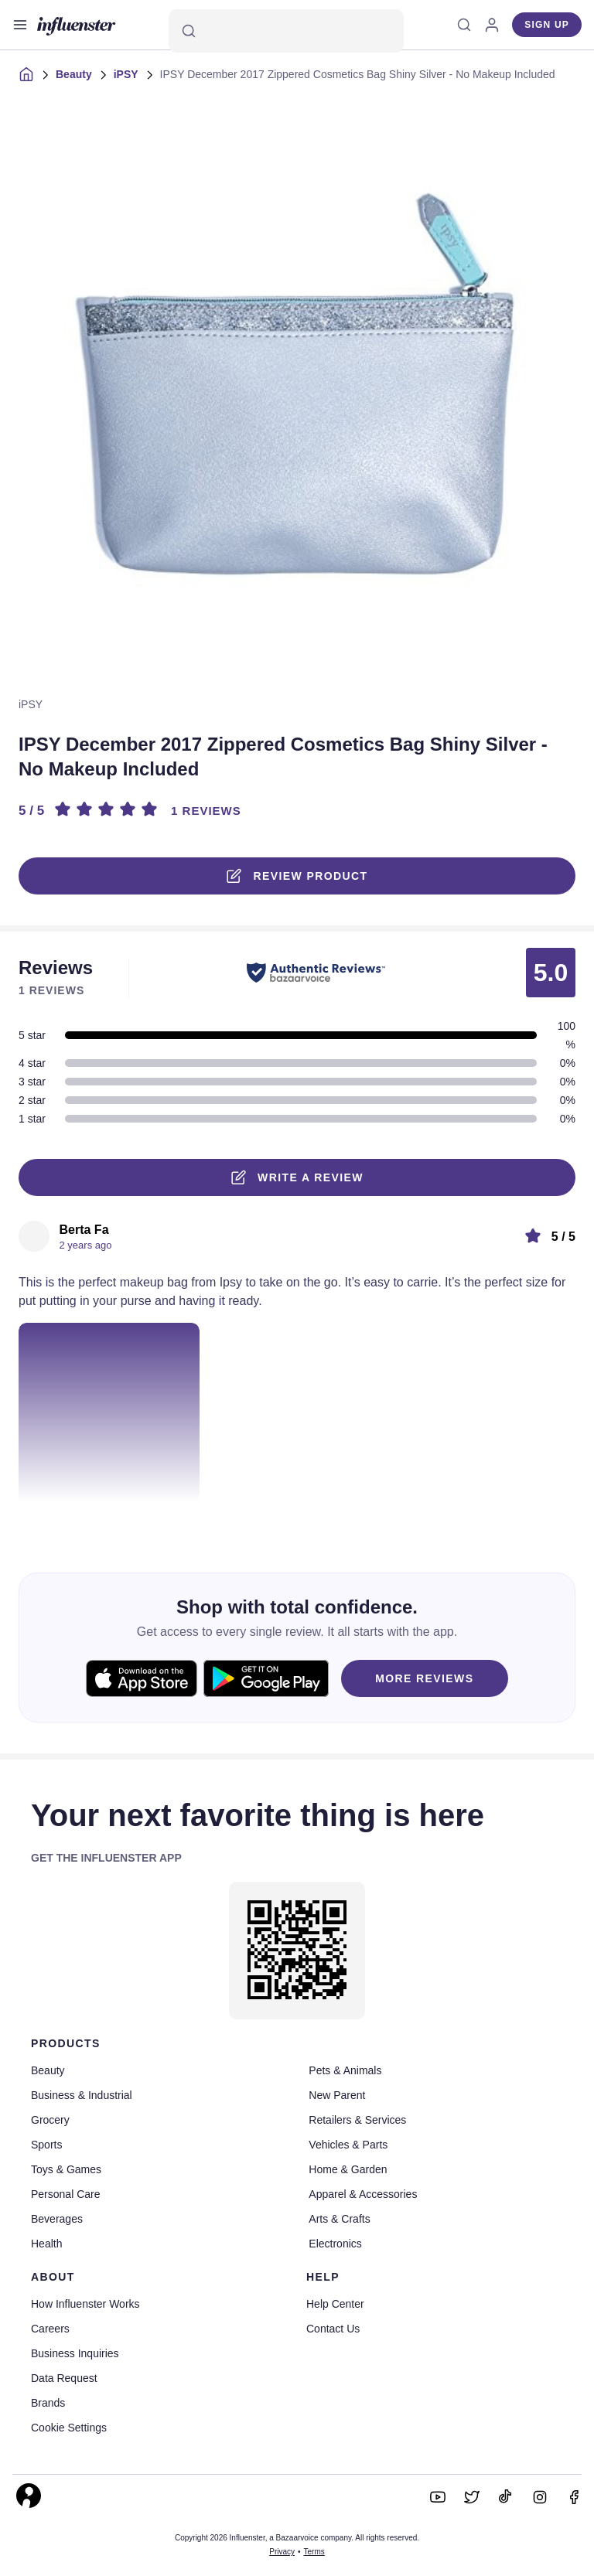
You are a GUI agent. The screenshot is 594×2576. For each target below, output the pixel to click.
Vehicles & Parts (348, 2144)
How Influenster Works (85, 2304)
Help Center (335, 2304)
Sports (46, 2144)
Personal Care (66, 2194)
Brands (48, 2403)
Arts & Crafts (339, 2219)
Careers (50, 2328)
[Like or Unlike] (26, 1520)
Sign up (546, 24)
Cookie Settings (69, 2427)
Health (46, 2243)
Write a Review (297, 1177)
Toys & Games (66, 2169)
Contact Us (333, 2328)
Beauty (74, 74)
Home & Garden (348, 2169)
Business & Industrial (81, 2095)
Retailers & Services (357, 2120)
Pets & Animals (345, 2070)
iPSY (126, 74)
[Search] (286, 31)
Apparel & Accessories (363, 2194)
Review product (297, 876)
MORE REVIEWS (424, 1678)
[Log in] (492, 24)
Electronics (335, 2243)
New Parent (337, 2095)
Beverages (57, 2219)
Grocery (50, 2120)
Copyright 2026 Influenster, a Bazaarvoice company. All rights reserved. (297, 2537)
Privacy (282, 2551)
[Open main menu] (20, 24)
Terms (314, 2551)
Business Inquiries (75, 2353)
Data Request (64, 2378)
